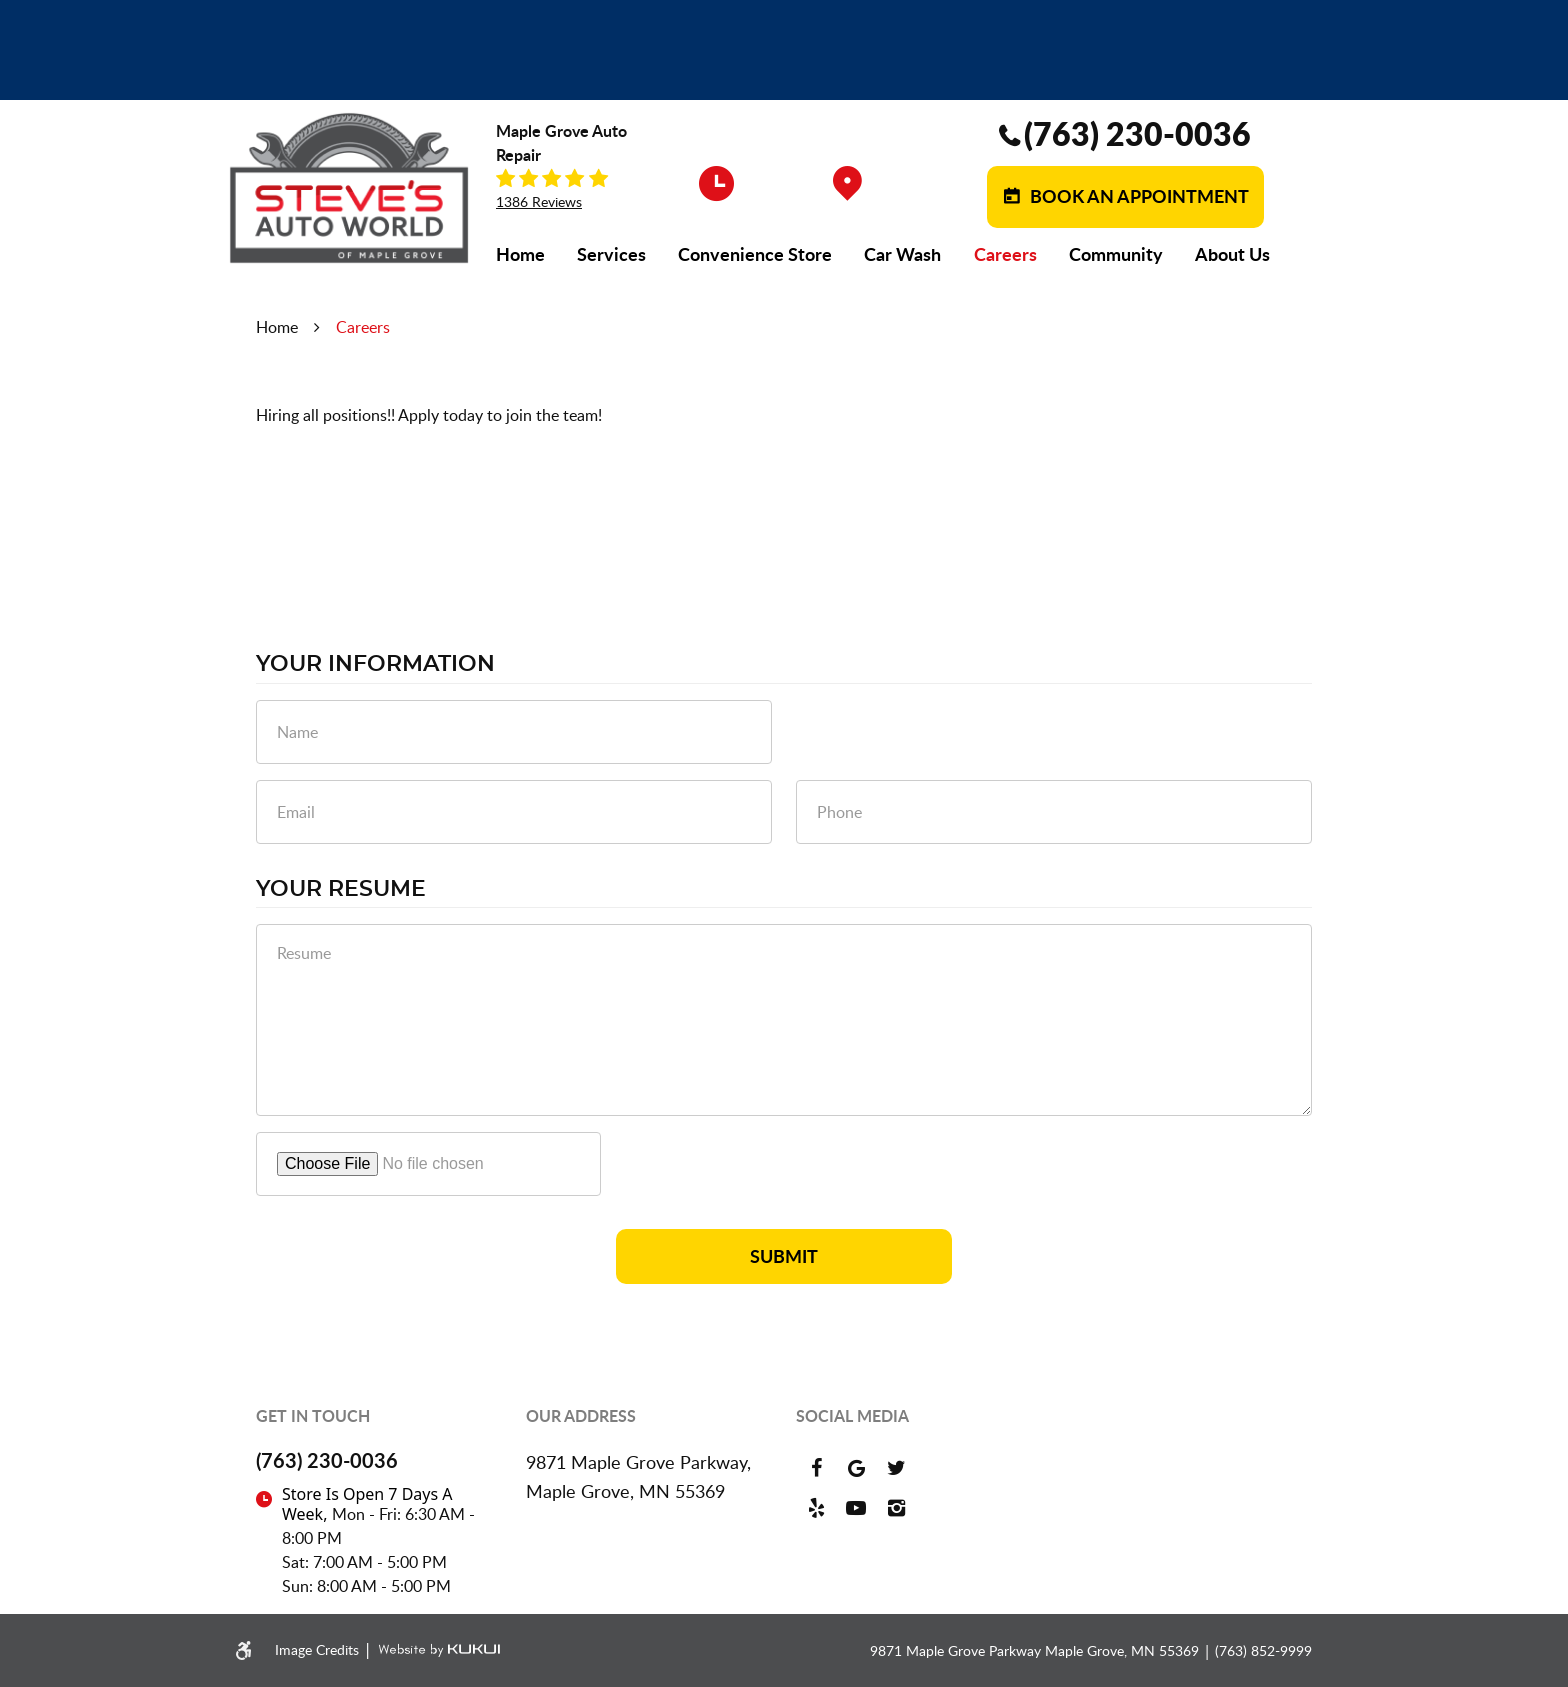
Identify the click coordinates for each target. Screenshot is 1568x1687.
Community (1116, 254)
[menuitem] (520, 254)
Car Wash (902, 254)
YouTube (856, 1508)
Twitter (896, 1468)
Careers (1005, 254)
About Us (1232, 254)
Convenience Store (755, 254)
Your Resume (341, 889)
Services (611, 254)
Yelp (816, 1508)
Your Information (375, 664)
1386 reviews (539, 202)
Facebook (816, 1468)
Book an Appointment (1137, 196)
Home (520, 254)
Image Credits (319, 1649)
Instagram (896, 1508)
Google (856, 1468)
